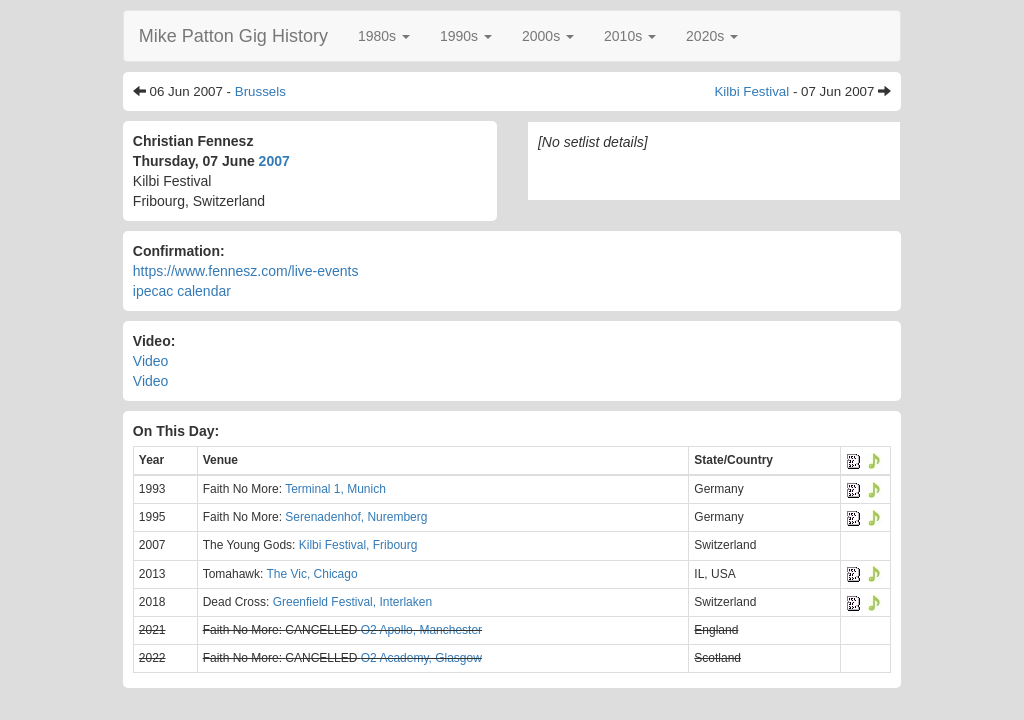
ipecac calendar (182, 291)
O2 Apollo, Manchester (421, 630)
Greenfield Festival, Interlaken (352, 602)
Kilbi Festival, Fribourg (358, 545)
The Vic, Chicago (311, 574)
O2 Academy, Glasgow (421, 658)
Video (151, 361)
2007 (274, 161)
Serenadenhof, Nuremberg (356, 517)
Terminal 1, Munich (335, 489)
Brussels (260, 91)
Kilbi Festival (751, 91)
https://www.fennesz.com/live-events (246, 271)
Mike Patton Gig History (233, 36)
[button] (384, 36)
